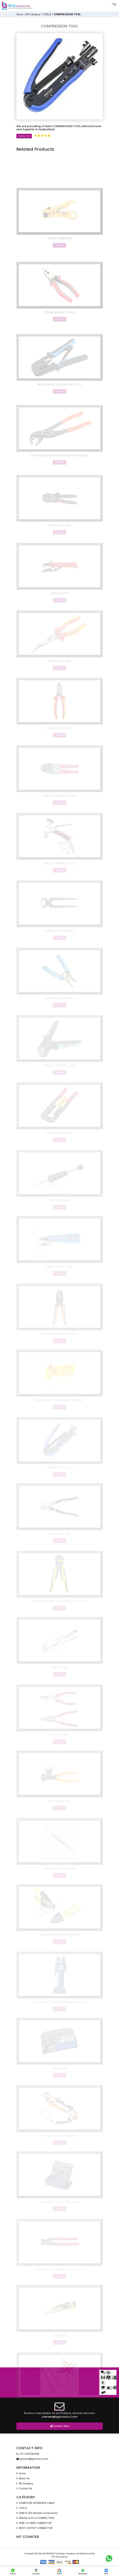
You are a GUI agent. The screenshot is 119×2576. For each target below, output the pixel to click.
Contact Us (25, 2488)
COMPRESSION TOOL (59, 1471)
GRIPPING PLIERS (59, 667)
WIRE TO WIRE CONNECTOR (35, 2523)
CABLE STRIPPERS (59, 253)
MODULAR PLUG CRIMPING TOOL (59, 395)
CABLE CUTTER (59, 1538)
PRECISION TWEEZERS (59, 1872)
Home (19, 14)
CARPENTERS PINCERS (60, 936)
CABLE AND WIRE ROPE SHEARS (59, 1939)
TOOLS (23, 2508)
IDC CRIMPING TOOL (59, 1137)
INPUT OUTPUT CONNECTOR (36, 2528)
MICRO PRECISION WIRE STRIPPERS (59, 1404)
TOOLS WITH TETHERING (59, 2139)
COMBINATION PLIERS (59, 325)
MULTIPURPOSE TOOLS (59, 868)
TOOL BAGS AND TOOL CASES (59, 2206)
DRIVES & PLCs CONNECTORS (37, 2518)
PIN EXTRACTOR (59, 1204)
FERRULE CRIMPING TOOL (59, 1070)
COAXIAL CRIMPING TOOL (59, 801)
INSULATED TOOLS (59, 734)
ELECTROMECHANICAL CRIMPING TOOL (59, 2006)
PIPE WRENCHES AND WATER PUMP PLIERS (59, 464)
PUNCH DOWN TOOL (59, 1270)
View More (59, 260)
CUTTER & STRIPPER (59, 1003)
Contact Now (59, 2426)
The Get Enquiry (59, 2556)
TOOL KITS (59, 2072)
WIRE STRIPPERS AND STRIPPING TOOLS (59, 1605)
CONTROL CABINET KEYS (59, 2407)
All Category (33, 14)
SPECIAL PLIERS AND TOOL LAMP (59, 2273)
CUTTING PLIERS (59, 1805)
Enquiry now (24, 136)
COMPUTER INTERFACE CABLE (37, 2503)
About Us (24, 2478)
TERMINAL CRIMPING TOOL (59, 1338)
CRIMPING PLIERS (59, 533)
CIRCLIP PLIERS (59, 1738)
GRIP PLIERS (59, 1671)
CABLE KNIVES (59, 600)
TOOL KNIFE (60, 2339)
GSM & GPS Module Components (38, 2513)
